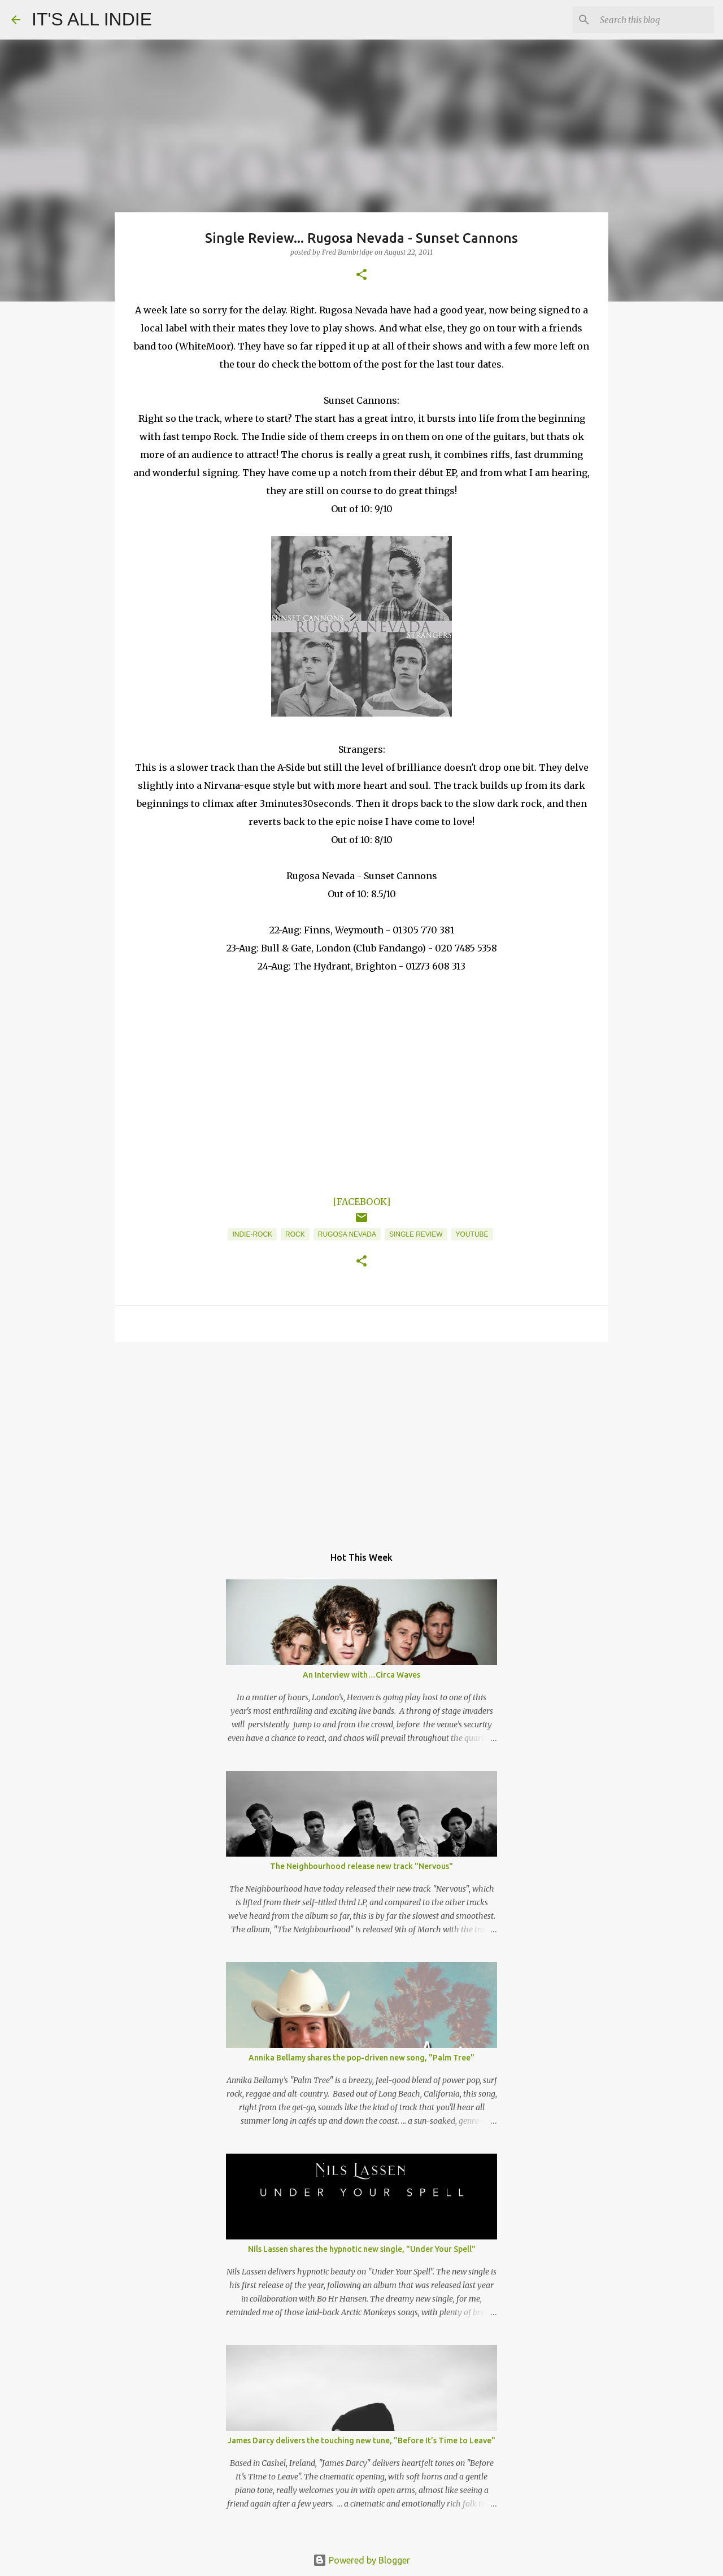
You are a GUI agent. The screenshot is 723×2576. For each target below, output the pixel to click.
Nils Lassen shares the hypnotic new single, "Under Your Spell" (362, 2249)
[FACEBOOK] (361, 1201)
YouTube (472, 1234)
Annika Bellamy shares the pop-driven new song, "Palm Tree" (361, 2057)
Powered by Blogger (361, 2560)
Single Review (416, 1234)
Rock (295, 1234)
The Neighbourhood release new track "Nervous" (361, 1866)
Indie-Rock (252, 1234)
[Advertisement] (361, 1438)
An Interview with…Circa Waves (361, 1674)
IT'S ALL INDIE (92, 19)
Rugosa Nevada (347, 1234)
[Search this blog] (654, 19)
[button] (361, 275)
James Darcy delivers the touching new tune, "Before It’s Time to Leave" (361, 2440)
